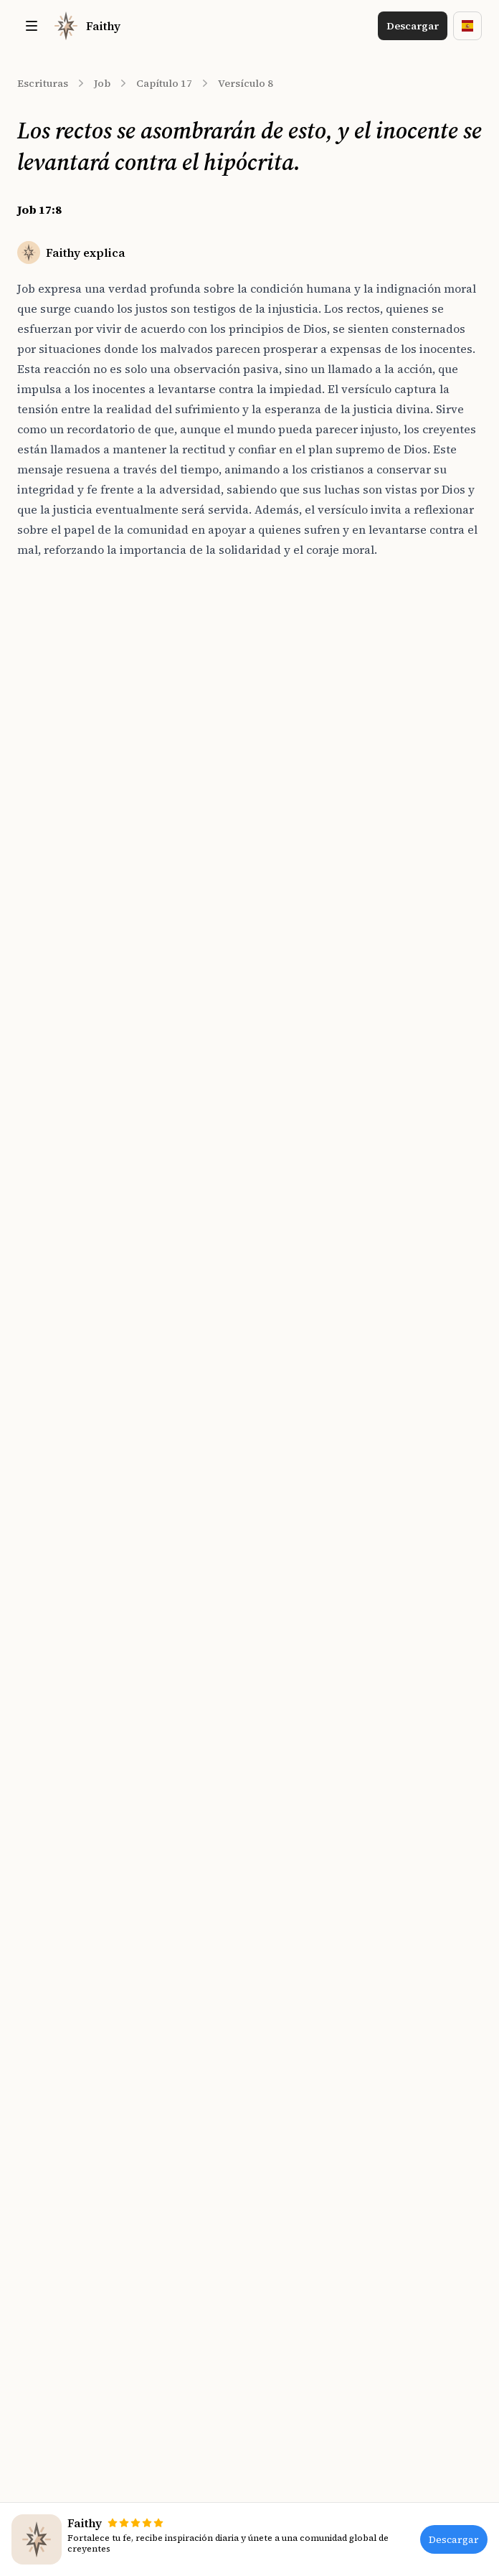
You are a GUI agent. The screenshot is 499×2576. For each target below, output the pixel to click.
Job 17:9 (52, 739)
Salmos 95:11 (288, 766)
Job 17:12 (54, 819)
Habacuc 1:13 (289, 925)
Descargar (412, 26)
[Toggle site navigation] (31, 25)
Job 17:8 (54, 713)
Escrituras (42, 83)
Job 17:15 (54, 899)
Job (102, 83)
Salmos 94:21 (288, 819)
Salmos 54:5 (285, 792)
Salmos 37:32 (288, 713)
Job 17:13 (54, 846)
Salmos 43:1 (285, 899)
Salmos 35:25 (288, 739)
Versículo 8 (245, 83)
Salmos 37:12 (288, 686)
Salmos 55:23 (288, 846)
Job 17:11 (54, 792)
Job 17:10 (54, 766)
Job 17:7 (52, 686)
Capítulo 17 (164, 83)
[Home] (86, 25)
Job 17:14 (54, 872)
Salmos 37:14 (288, 872)
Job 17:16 (54, 925)
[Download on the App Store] (199, 1378)
